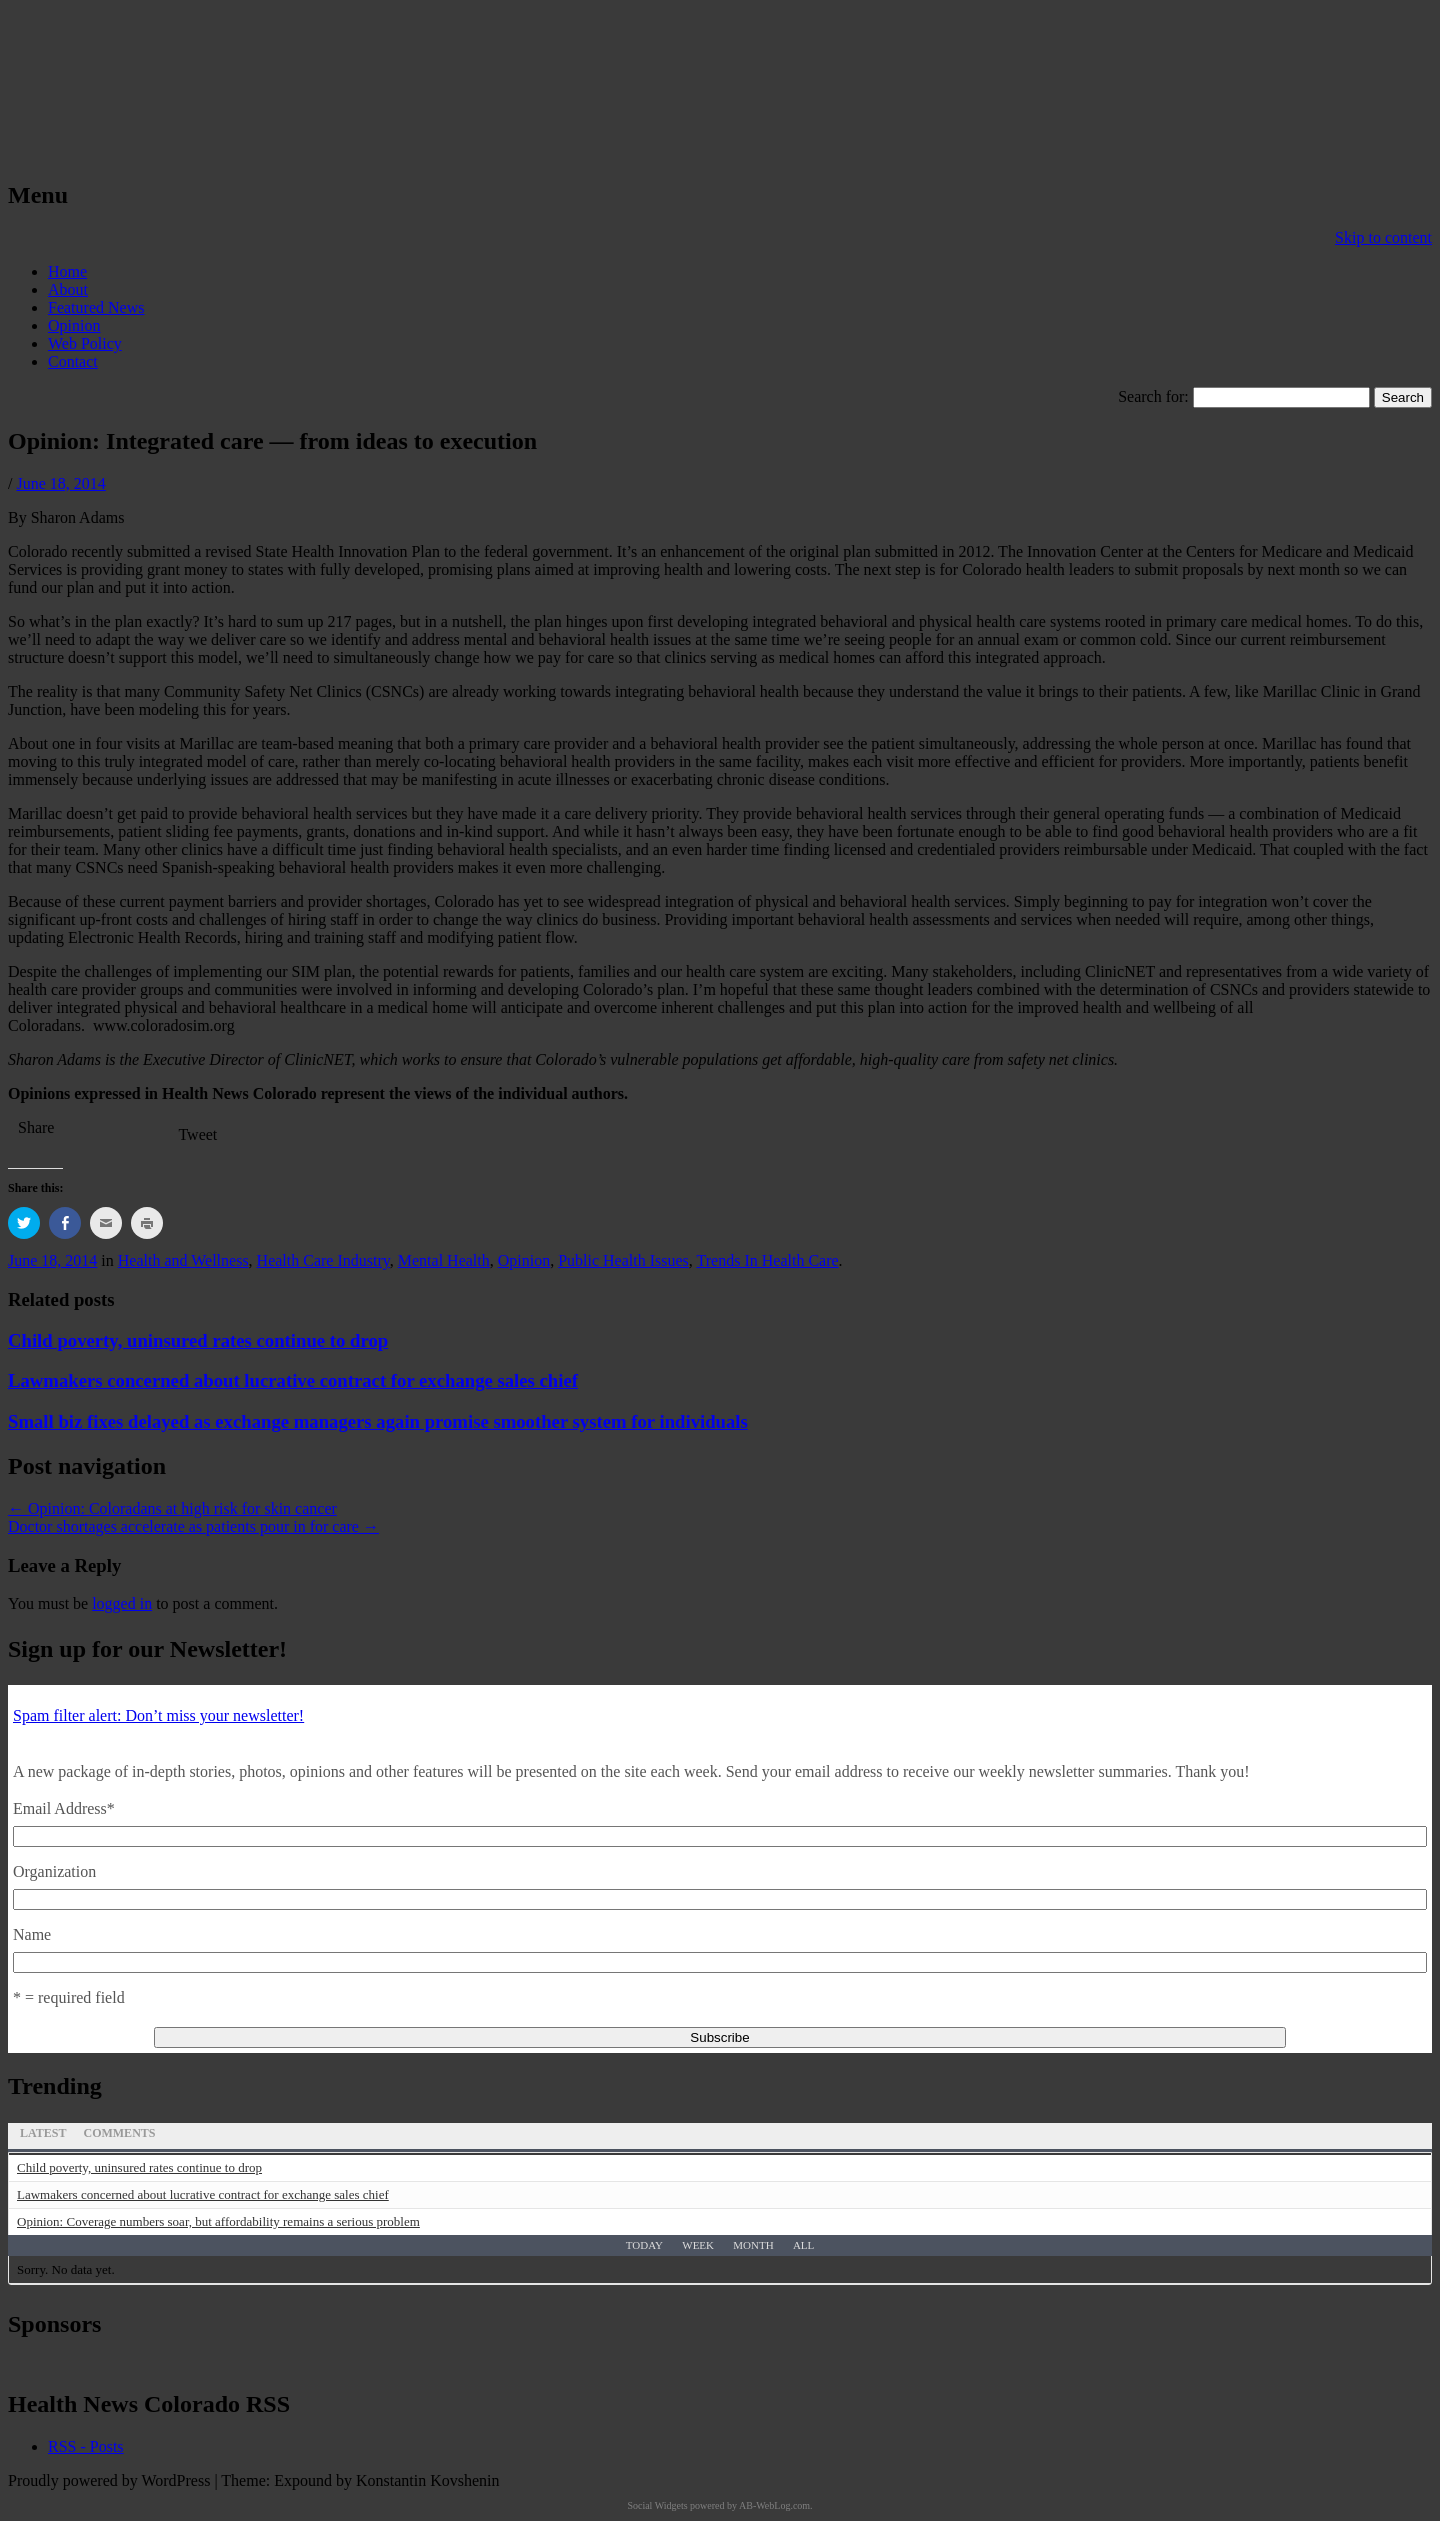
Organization (54, 1871)
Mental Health (444, 1260)
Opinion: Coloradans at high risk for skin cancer (172, 1508)
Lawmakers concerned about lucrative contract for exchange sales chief (293, 1380)
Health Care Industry (323, 1260)
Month (753, 2245)
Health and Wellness (183, 1260)
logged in (122, 1603)
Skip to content (1383, 237)
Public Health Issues (623, 1260)
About (68, 289)
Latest (43, 2133)
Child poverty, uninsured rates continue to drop (198, 1340)
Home (67, 271)
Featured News (96, 307)
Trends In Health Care (768, 1260)
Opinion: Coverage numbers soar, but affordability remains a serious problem (218, 2221)
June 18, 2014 (60, 483)
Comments (119, 2133)
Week (698, 2245)
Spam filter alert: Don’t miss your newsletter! (158, 1715)
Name (32, 1934)
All (803, 2245)
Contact (73, 361)
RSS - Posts (86, 2446)
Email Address (64, 1808)
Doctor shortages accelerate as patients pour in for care (193, 1526)
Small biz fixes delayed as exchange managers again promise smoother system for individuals (378, 1421)
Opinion (74, 325)
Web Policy (85, 343)
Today (644, 2245)
